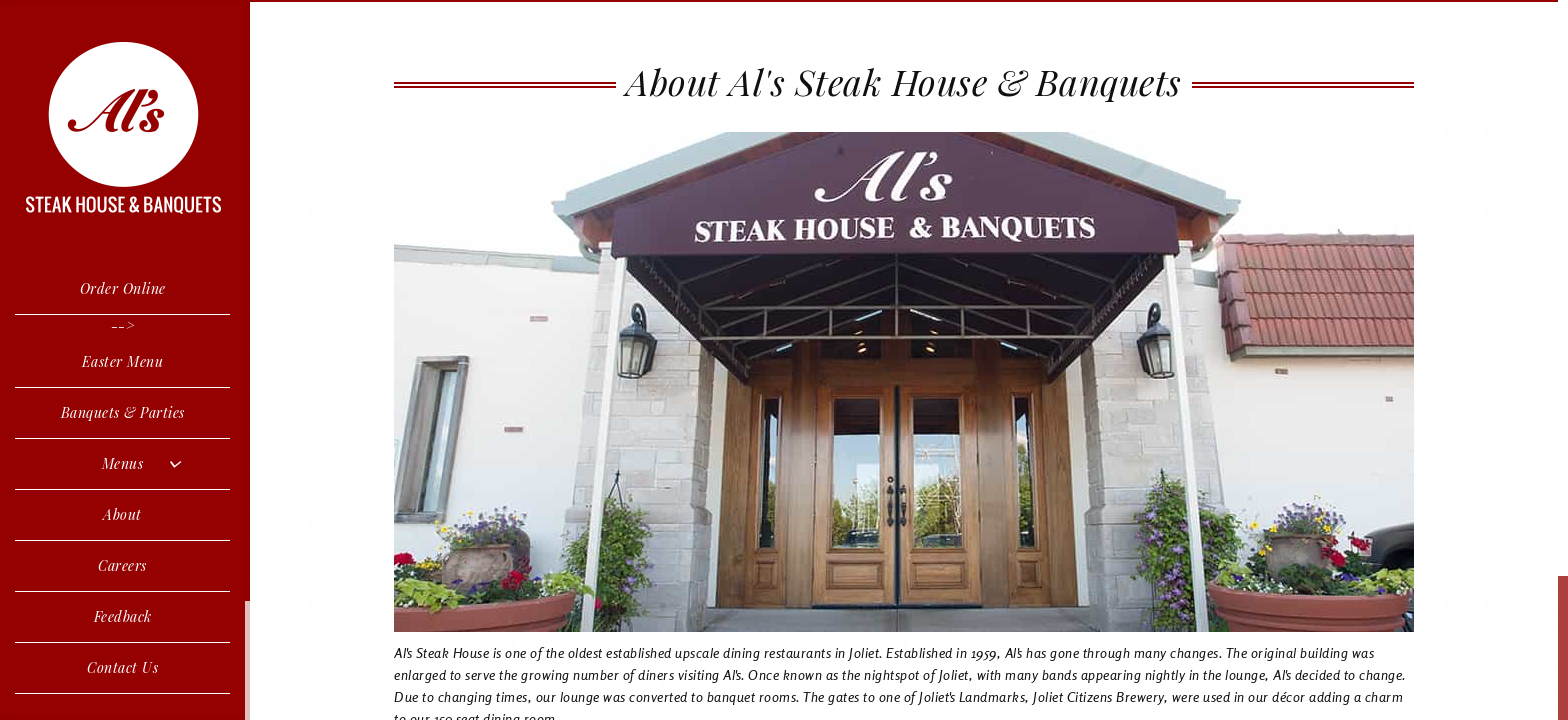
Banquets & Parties (123, 412)
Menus (123, 463)
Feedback (123, 616)
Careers (122, 565)
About (122, 514)
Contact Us (122, 667)
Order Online (123, 288)
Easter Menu (123, 361)
